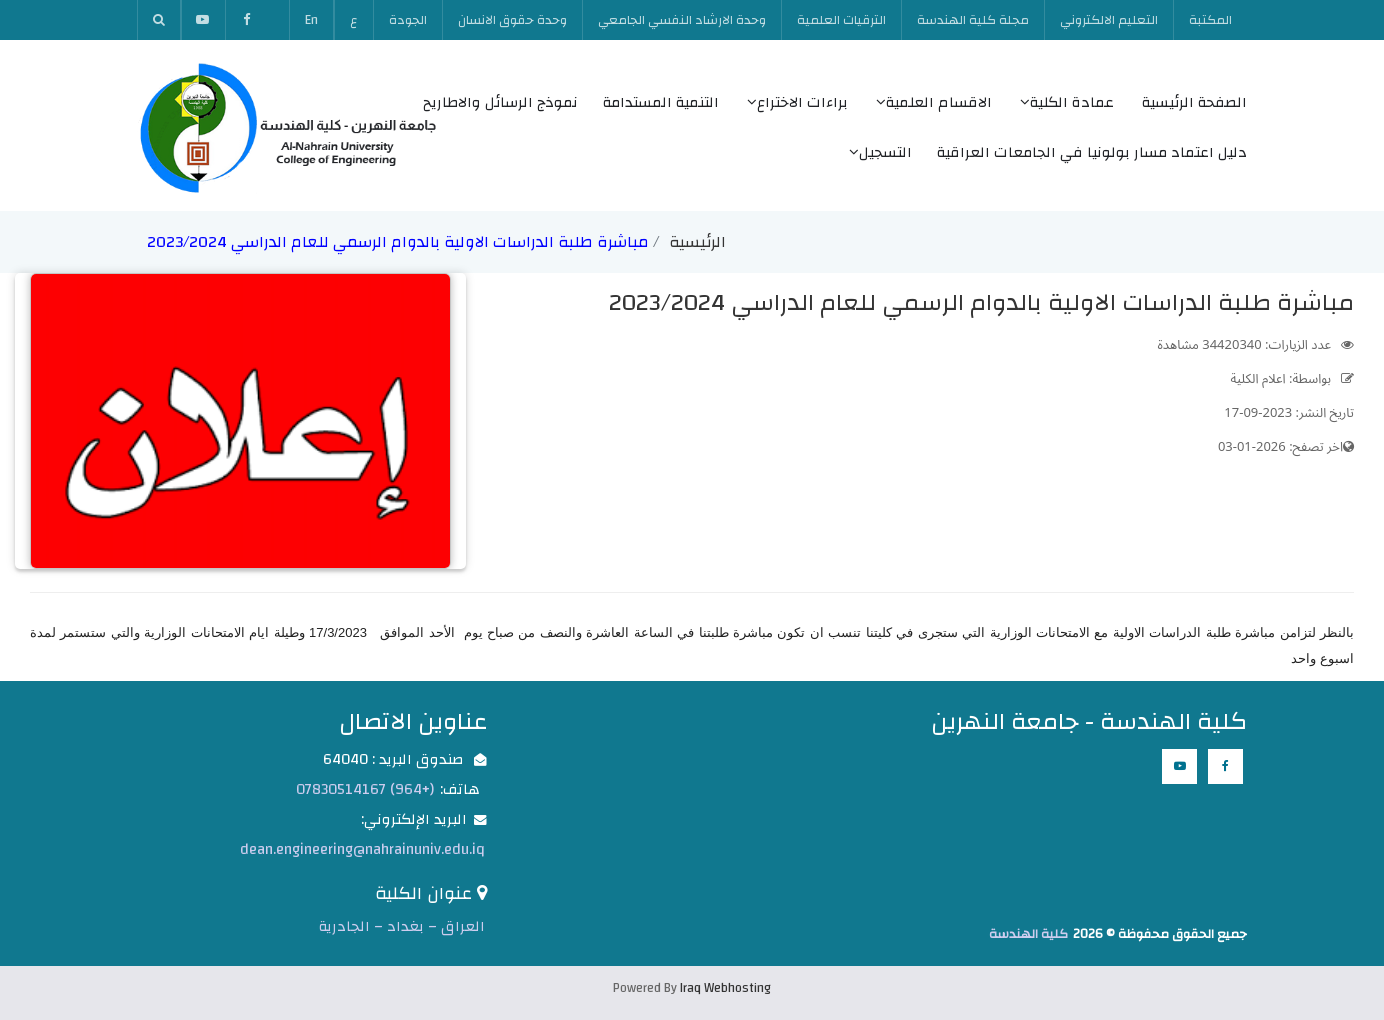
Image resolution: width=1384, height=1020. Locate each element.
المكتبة (1210, 20)
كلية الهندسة (1028, 934)
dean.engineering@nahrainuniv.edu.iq (362, 849)
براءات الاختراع (797, 102)
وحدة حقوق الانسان (512, 20)
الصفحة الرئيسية (1194, 102)
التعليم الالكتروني (1109, 20)
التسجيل (880, 152)
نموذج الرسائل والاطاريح (500, 102)
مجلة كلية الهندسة (973, 20)
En (311, 20)
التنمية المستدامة (661, 102)
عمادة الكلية (1067, 102)
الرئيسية (697, 242)
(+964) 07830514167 (365, 789)
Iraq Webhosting (725, 988)
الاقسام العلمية (934, 102)
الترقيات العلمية (841, 20)
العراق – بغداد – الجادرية (402, 926)
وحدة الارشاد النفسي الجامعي (682, 20)
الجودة (408, 20)
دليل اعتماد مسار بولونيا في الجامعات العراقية (1092, 152)
